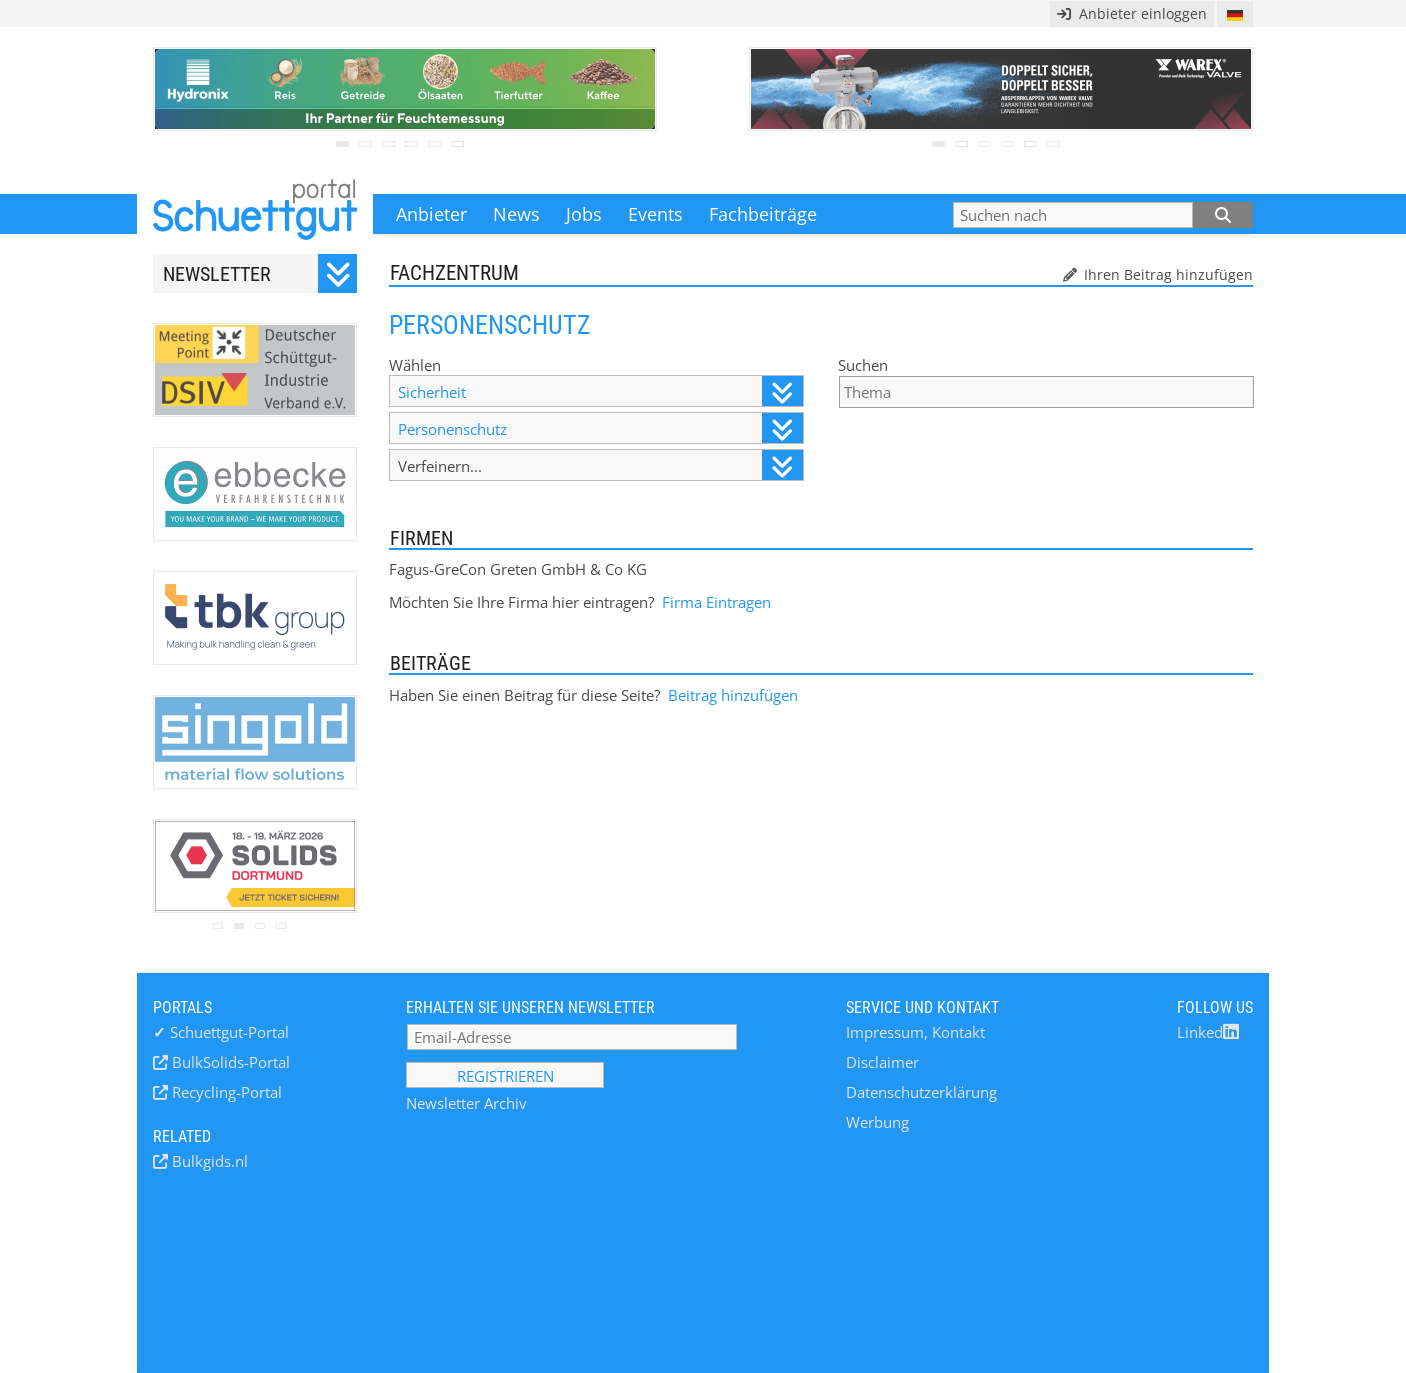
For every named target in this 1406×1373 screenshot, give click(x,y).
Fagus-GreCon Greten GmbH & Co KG (518, 569)
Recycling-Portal (225, 1092)
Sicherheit (600, 391)
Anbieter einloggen (1132, 13)
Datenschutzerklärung (921, 1092)
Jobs (584, 214)
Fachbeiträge (763, 214)
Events (655, 214)
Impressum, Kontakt (915, 1032)
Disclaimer (882, 1062)
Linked (1208, 1032)
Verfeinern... (600, 465)
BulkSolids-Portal (229, 1062)
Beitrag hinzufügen (733, 695)
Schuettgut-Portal (221, 1032)
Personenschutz (600, 428)
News (516, 214)
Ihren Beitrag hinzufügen (1166, 274)
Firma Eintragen (716, 602)
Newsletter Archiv (466, 1103)
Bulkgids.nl (208, 1161)
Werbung (877, 1122)
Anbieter (431, 214)
